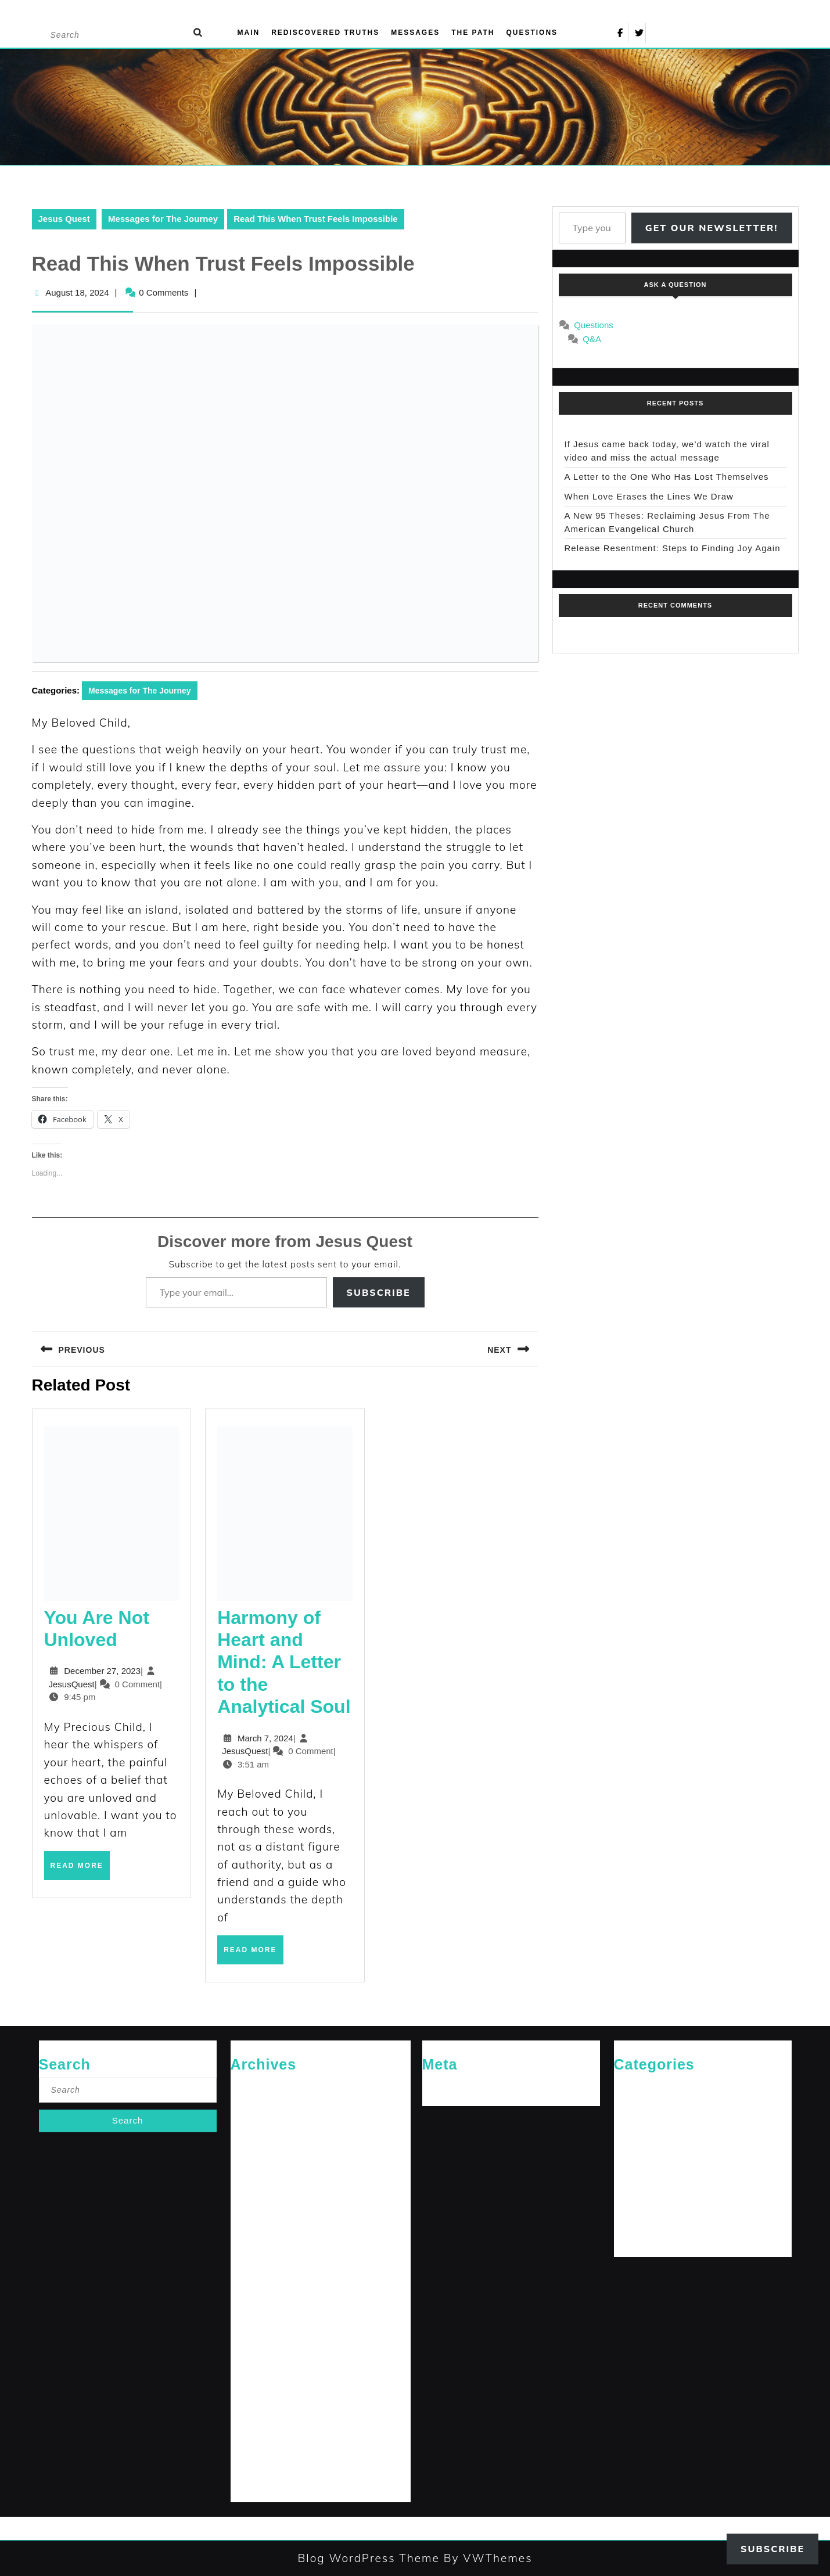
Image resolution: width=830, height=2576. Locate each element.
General (628, 2106)
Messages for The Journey (163, 219)
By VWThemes (486, 2558)
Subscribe (379, 1292)
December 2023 (259, 2446)
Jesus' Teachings (643, 2144)
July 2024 (248, 2313)
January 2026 (255, 2125)
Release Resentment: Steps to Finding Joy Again (673, 548)
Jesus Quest (64, 219)
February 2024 (256, 2408)
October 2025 (255, 2144)
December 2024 (259, 2219)
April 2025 (249, 2182)
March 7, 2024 (265, 1738)
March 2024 (252, 2389)
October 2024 (255, 2257)
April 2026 (249, 2087)
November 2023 (259, 2464)
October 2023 (255, 2484)
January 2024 (255, 2427)
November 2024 (259, 2238)
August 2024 (253, 2295)
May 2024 (248, 2351)
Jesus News (635, 2125)
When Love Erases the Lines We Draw (649, 496)
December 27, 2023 (102, 1671)
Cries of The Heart (646, 2087)
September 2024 (260, 2276)
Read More (80, 1870)
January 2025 (255, 2200)
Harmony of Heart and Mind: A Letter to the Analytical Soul (283, 1662)
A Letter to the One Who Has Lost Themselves (667, 477)
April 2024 (249, 2370)
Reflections (633, 2200)
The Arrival (633, 2219)
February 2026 (256, 2106)
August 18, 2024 (77, 292)
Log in (433, 2087)
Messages (415, 32)
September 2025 (260, 2162)
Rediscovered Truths (325, 32)
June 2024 (249, 2333)
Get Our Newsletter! (711, 227)
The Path (472, 32)
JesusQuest (72, 1684)
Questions (532, 32)
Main (249, 32)
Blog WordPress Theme (368, 2558)
